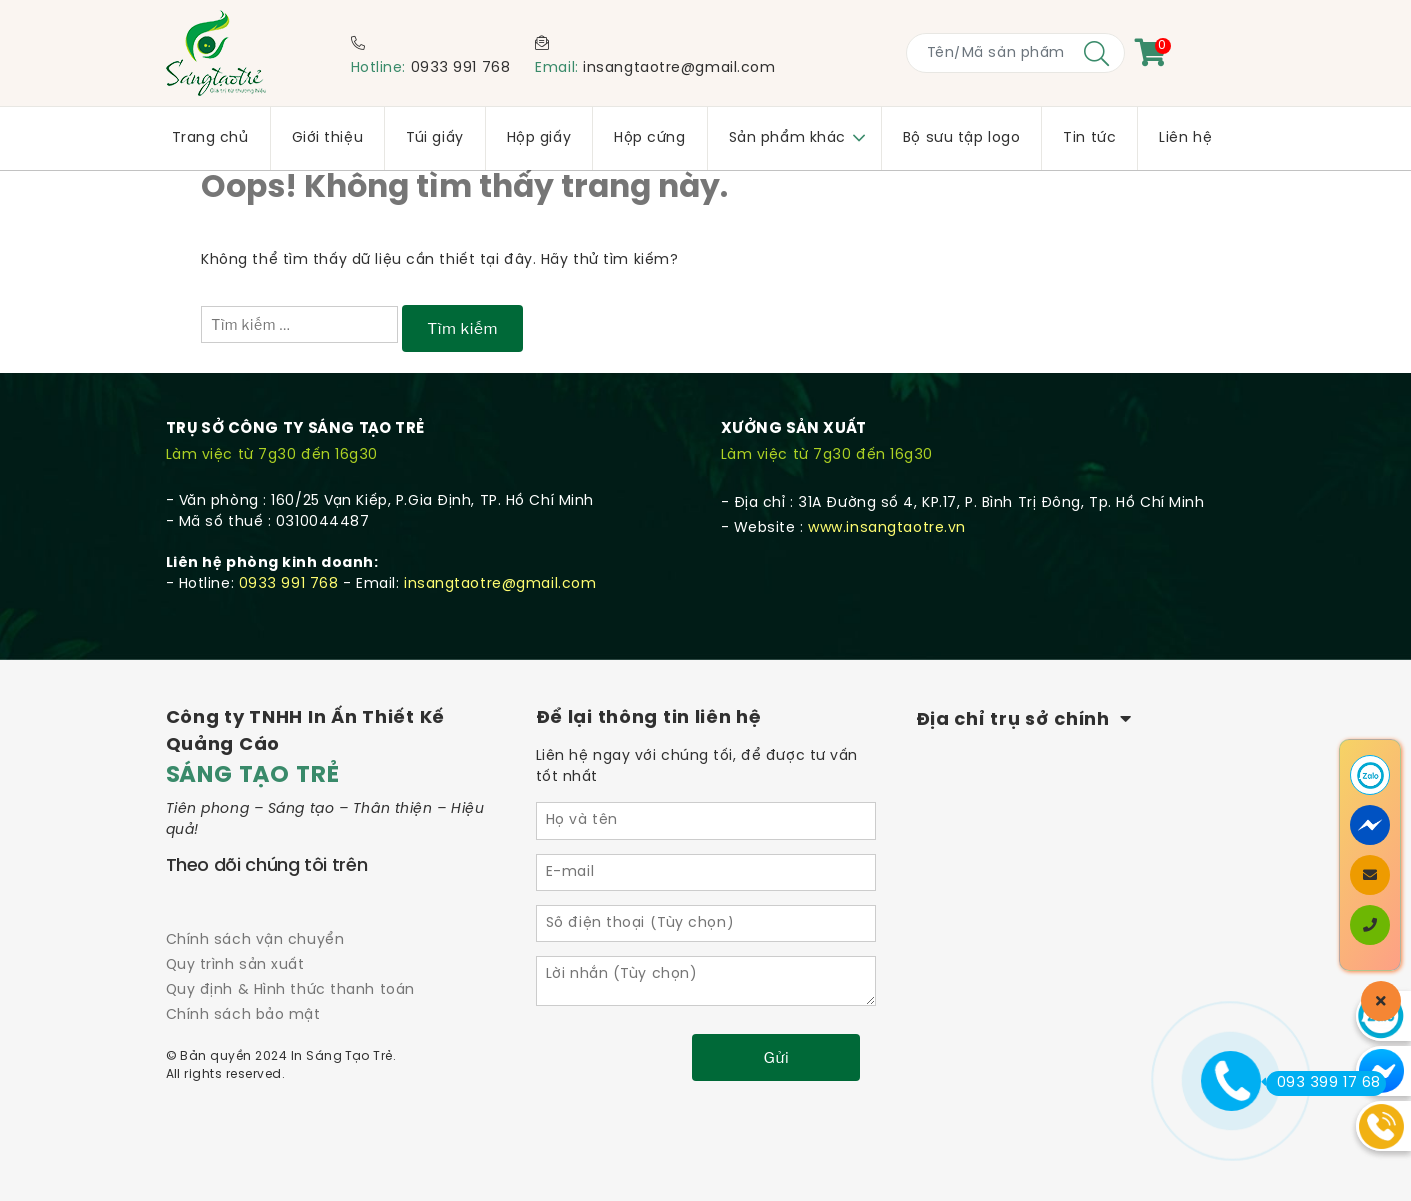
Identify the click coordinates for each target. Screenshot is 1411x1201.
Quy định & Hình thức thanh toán (290, 990)
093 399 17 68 (1323, 1083)
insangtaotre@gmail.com (679, 68)
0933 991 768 (461, 68)
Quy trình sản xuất (235, 965)
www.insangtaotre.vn (887, 528)
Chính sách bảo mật (243, 1015)
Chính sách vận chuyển (255, 940)
